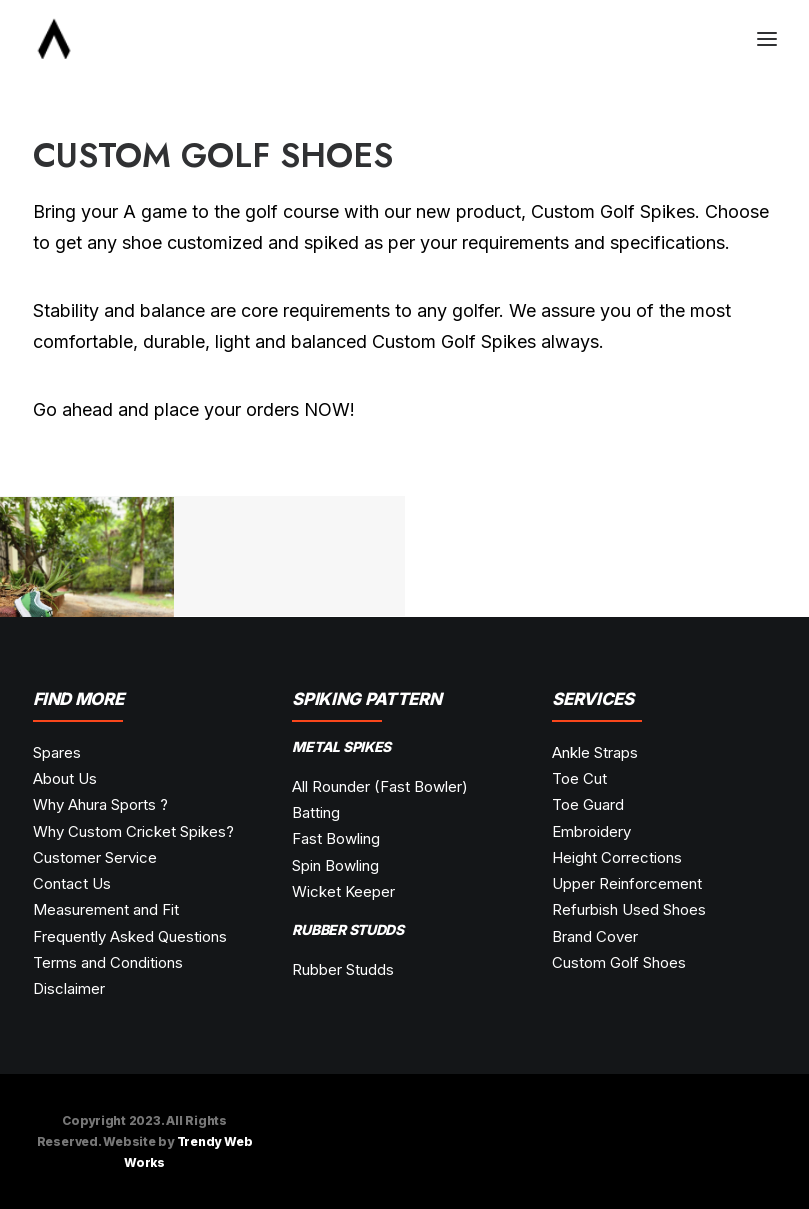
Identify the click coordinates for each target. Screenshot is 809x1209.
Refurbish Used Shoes (629, 909)
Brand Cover (595, 936)
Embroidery (591, 831)
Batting (316, 812)
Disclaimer (69, 988)
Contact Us (72, 883)
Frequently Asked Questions (130, 936)
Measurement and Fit (106, 909)
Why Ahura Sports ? (100, 804)
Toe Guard (588, 804)
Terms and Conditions (108, 962)
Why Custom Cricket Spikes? (133, 831)
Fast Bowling (336, 838)
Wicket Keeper (343, 891)
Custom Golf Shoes (619, 962)
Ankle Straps (595, 752)
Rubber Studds (343, 969)
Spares (57, 752)
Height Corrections (617, 857)
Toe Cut (579, 778)
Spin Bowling (335, 865)
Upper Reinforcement (627, 883)
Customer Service (95, 857)
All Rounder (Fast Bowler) (380, 786)
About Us (65, 778)
